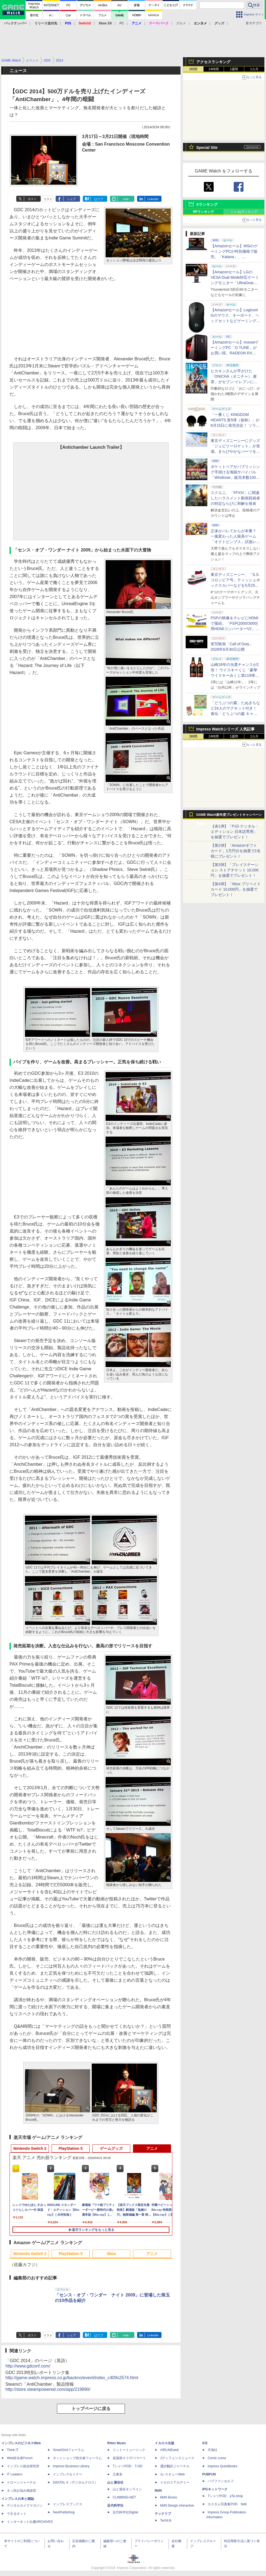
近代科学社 (115, 2505)
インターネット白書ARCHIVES (30, 2522)
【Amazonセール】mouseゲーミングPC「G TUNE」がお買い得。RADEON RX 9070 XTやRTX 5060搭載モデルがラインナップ (235, 353)
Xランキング (207, 204)
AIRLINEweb (169, 2450)
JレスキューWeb (172, 2474)
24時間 (213, 69)
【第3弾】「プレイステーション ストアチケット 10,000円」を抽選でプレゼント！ (235, 870)
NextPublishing (64, 2512)
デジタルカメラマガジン (25, 2505)
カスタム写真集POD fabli (227, 2504)
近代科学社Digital (125, 2512)
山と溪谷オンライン (127, 2489)
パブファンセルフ (221, 2481)
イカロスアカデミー (174, 2482)
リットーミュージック (129, 2450)
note (126, 199)
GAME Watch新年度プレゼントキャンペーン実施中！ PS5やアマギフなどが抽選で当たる (229, 816)
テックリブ (163, 2514)
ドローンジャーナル (21, 2482)
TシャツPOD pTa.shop (225, 2496)
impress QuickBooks (222, 2466)
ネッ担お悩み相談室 (21, 2490)
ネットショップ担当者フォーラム (77, 2458)
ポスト (32, 199)
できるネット (16, 2514)
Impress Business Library (71, 2466)
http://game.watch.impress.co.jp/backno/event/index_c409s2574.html (71, 2377)
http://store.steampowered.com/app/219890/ (47, 2389)
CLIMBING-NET (124, 2497)
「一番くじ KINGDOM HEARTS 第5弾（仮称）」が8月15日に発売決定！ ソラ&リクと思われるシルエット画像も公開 (235, 425)
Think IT (12, 2450)
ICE (205, 2443)
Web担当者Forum (20, 2458)
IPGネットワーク (214, 2489)
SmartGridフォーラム (68, 2450)
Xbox (111, 2253)
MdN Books (168, 2497)
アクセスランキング (213, 62)
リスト (47, 199)
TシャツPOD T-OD (127, 2466)
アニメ (152, 2148)
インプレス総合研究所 (23, 2466)
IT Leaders (14, 2474)
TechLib (165, 2520)
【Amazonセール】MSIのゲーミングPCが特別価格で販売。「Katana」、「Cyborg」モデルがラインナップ (234, 257)
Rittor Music (116, 2443)
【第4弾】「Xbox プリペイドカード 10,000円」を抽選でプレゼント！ (236, 889)
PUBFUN (209, 2474)
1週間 (234, 69)
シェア (71, 199)
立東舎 (117, 2474)
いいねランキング (244, 212)
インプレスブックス (67, 2504)
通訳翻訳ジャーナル (174, 2466)
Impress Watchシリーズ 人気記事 (225, 729)
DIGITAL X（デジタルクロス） (75, 2482)
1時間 (193, 69)
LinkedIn (153, 199)
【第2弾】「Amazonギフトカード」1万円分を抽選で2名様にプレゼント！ (236, 850)
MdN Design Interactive (177, 2505)
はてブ (98, 199)
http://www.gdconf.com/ (27, 2366)
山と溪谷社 (115, 2482)
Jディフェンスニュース (177, 2458)
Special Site (207, 147)
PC (121, 23)
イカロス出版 (164, 2443)
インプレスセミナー (67, 2474)
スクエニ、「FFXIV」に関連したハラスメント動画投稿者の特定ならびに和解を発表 (235, 498)
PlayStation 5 (71, 2148)
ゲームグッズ (111, 2148)
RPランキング (203, 212)
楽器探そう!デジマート (129, 2458)
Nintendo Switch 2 (29, 2148)
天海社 (212, 2450)
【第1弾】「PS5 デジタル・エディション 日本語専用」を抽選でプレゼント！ (235, 831)
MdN (158, 2490)
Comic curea (217, 2458)
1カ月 (254, 69)
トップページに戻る (90, 2408)
